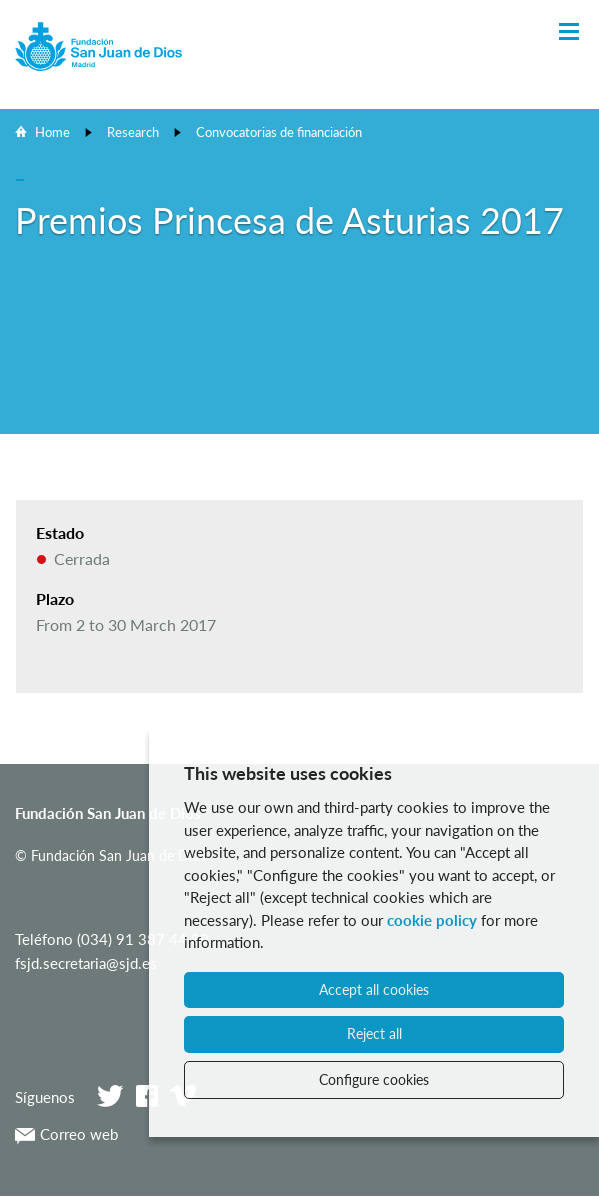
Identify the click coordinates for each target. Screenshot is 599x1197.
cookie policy (432, 920)
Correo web (66, 1134)
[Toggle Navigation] (569, 32)
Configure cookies (374, 1079)
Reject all (374, 1033)
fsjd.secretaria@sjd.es (86, 963)
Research (133, 132)
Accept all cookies (374, 989)
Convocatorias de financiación (279, 132)
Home (52, 132)
